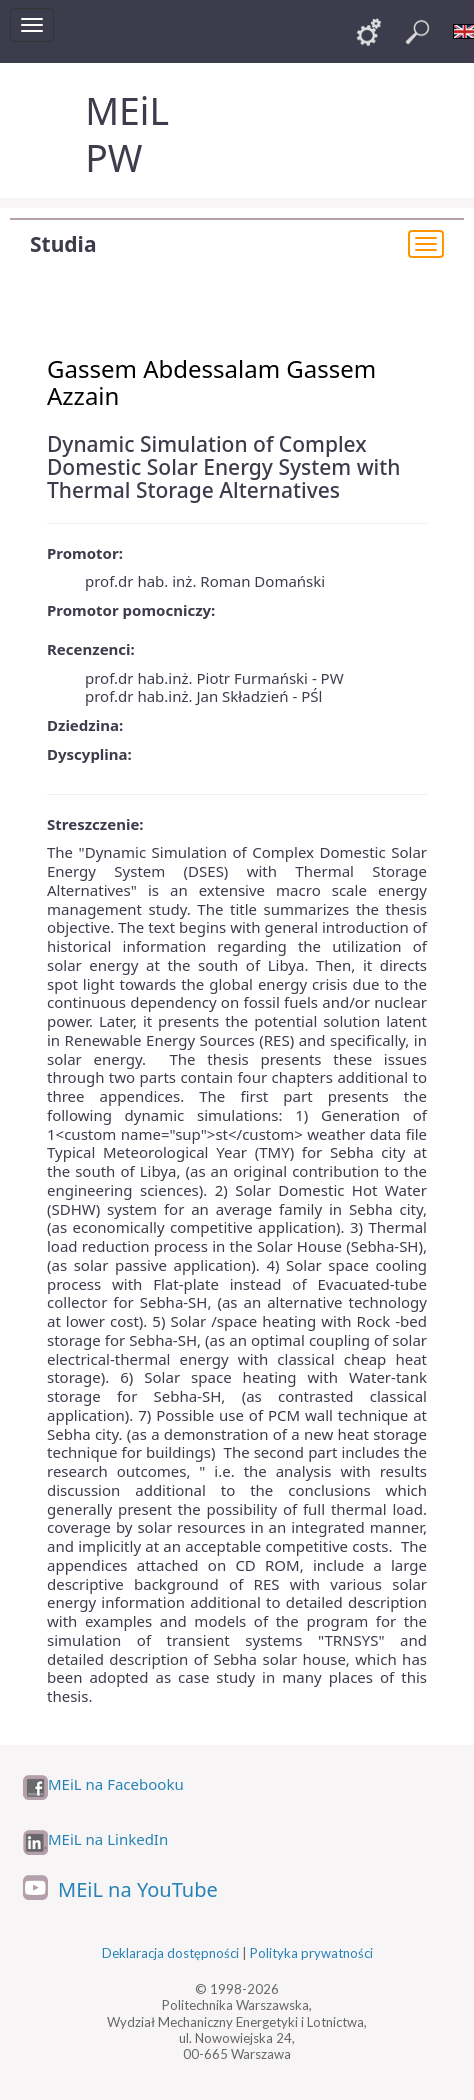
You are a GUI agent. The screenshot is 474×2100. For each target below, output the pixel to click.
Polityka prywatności (311, 1953)
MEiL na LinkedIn (108, 1839)
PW (113, 157)
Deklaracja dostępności (170, 1953)
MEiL (127, 110)
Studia (63, 244)
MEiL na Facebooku (116, 1784)
